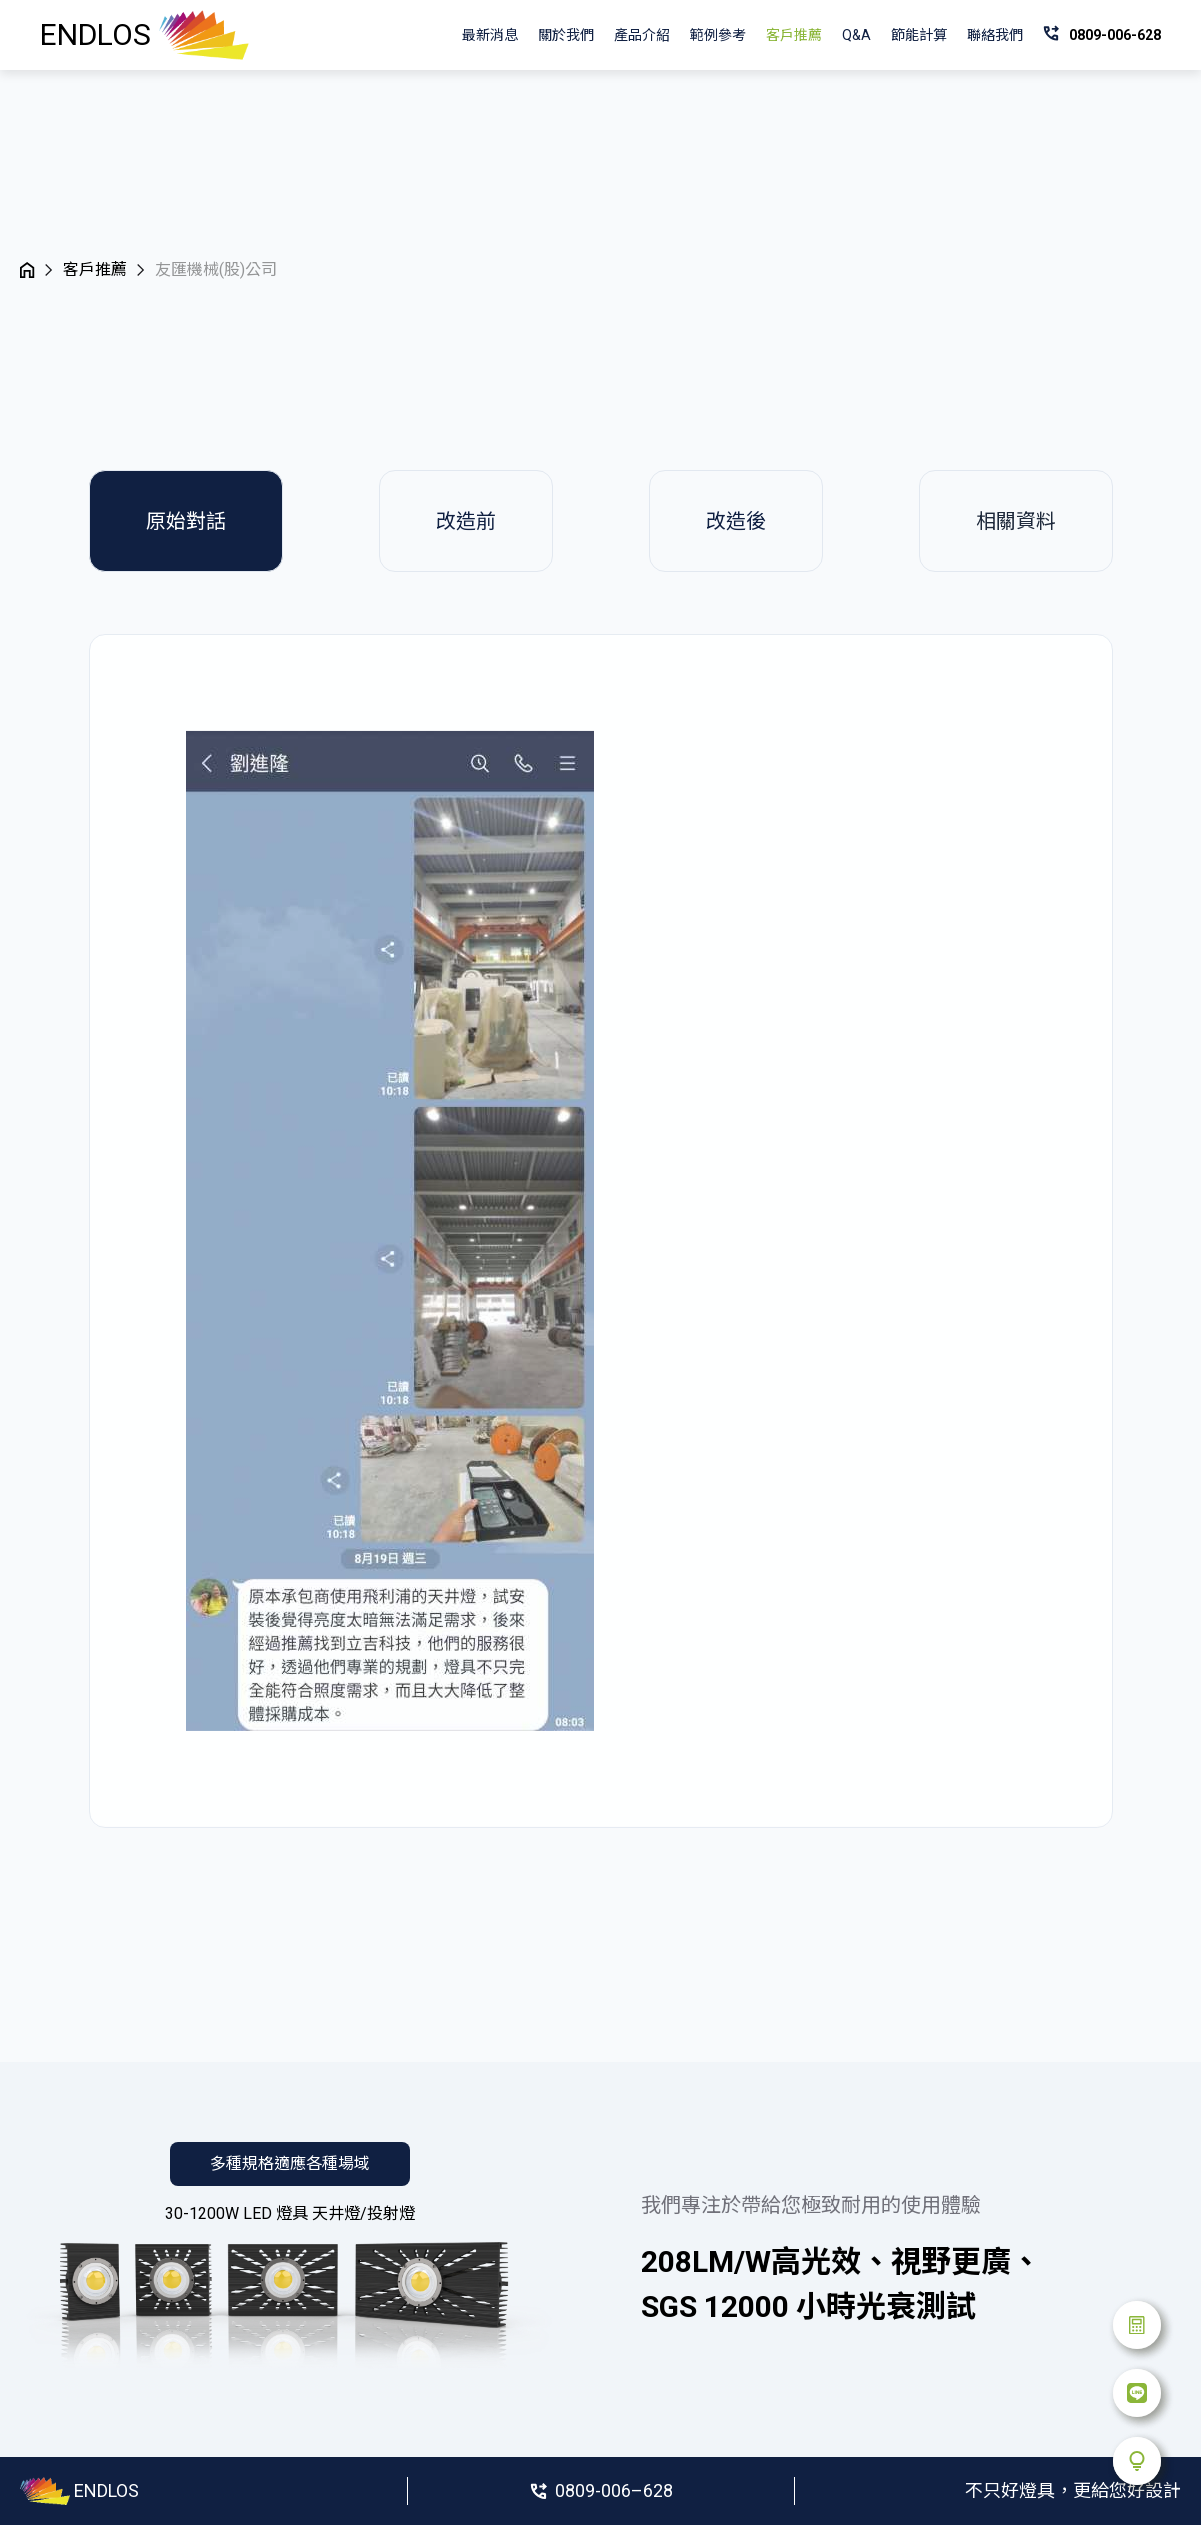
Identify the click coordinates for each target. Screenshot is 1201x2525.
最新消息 (490, 35)
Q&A (856, 35)
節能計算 (919, 35)
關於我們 (566, 35)
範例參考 (718, 35)
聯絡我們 (995, 35)
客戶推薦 (794, 35)
